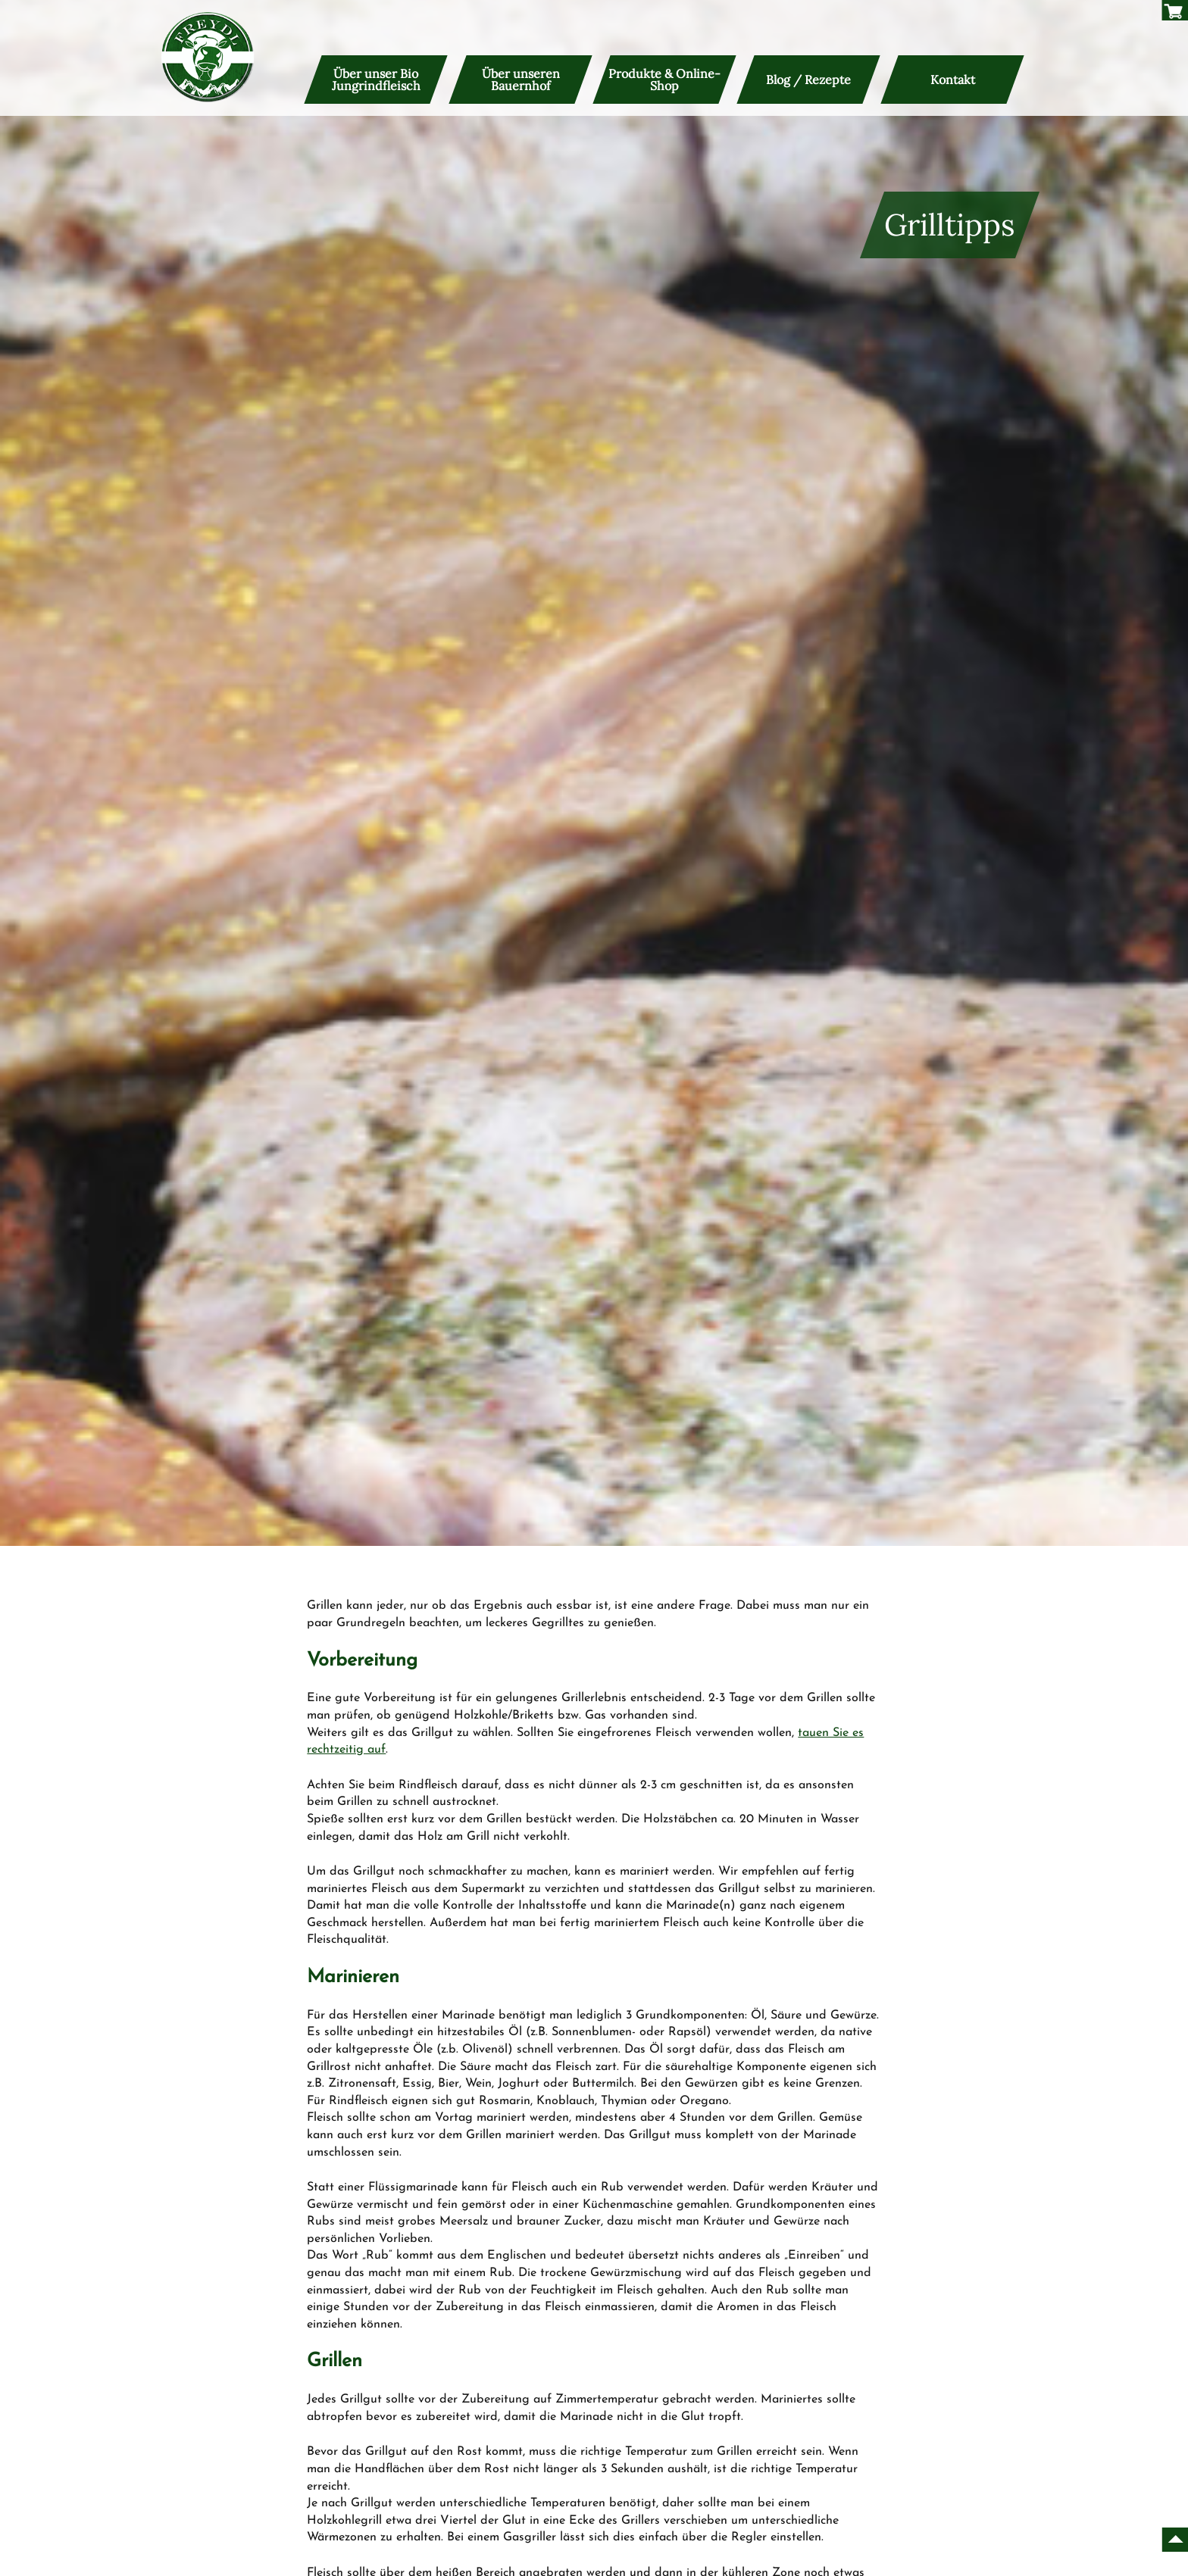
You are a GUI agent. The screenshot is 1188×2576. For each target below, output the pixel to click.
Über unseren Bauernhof (520, 79)
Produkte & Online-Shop (664, 79)
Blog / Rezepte (808, 79)
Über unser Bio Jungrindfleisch (376, 79)
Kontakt (952, 79)
